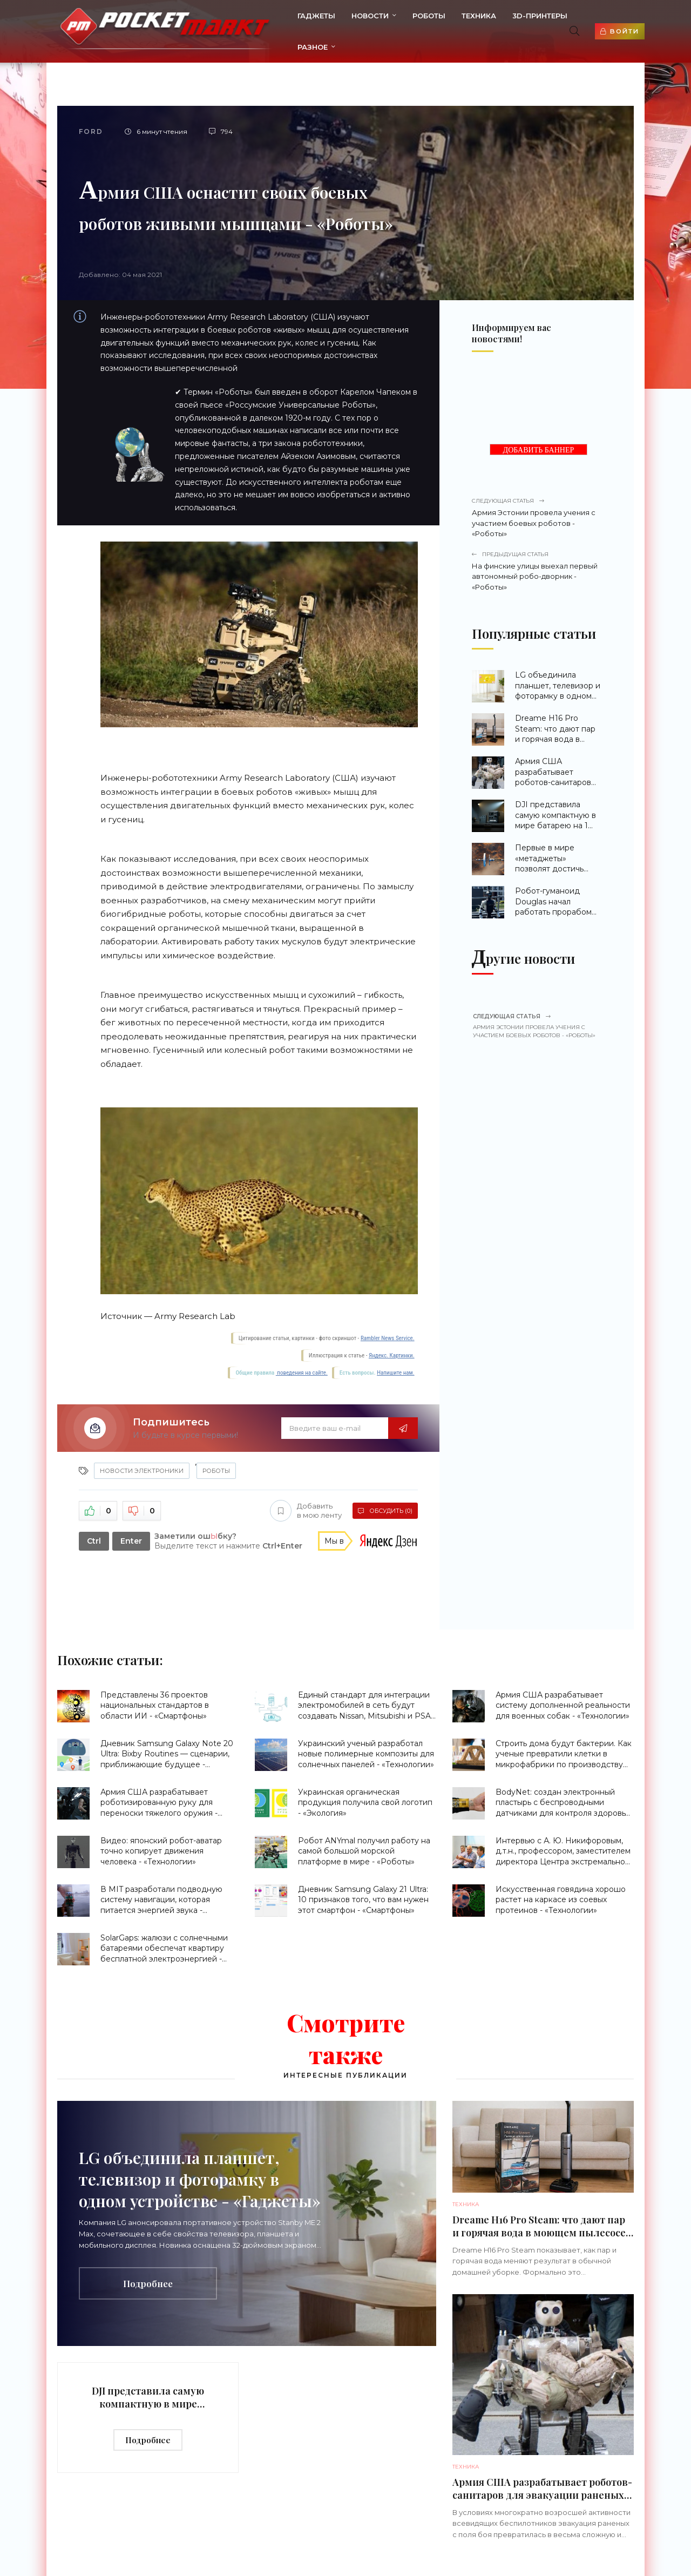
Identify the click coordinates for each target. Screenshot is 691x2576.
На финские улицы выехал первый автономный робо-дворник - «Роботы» (536, 570)
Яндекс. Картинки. (392, 1355)
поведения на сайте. (302, 1372)
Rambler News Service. (388, 1338)
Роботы (423, 15)
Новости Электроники (142, 1471)
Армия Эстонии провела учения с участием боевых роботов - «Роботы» (536, 517)
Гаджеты (310, 15)
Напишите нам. (395, 1372)
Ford (91, 131)
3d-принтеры (533, 15)
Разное (307, 47)
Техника (473, 15)
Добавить (306, 1511)
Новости (364, 15)
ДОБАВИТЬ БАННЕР (538, 450)
